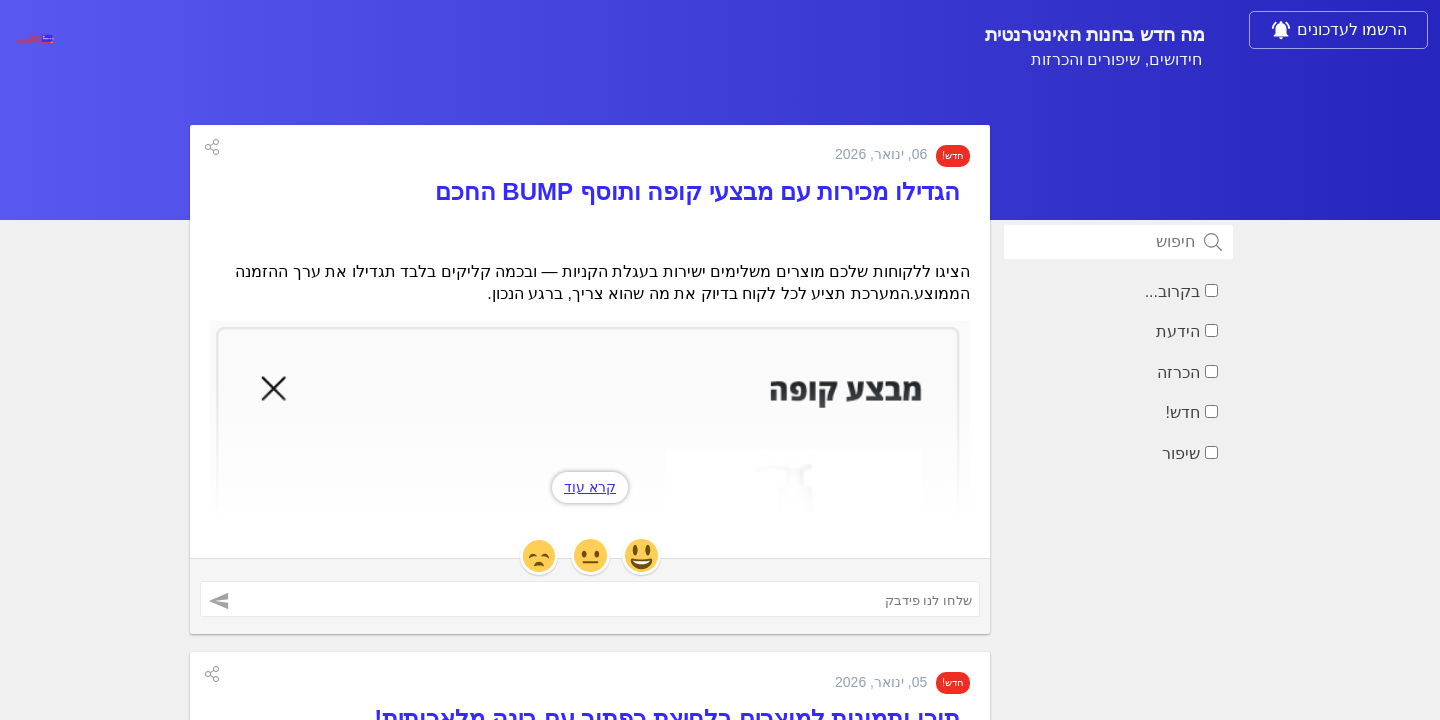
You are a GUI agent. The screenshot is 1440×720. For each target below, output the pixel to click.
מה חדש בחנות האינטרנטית (964, 38)
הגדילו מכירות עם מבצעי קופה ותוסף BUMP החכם (697, 196)
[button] (212, 152)
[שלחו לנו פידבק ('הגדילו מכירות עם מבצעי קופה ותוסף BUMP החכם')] (590, 605)
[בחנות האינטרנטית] (35, 39)
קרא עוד (590, 492)
